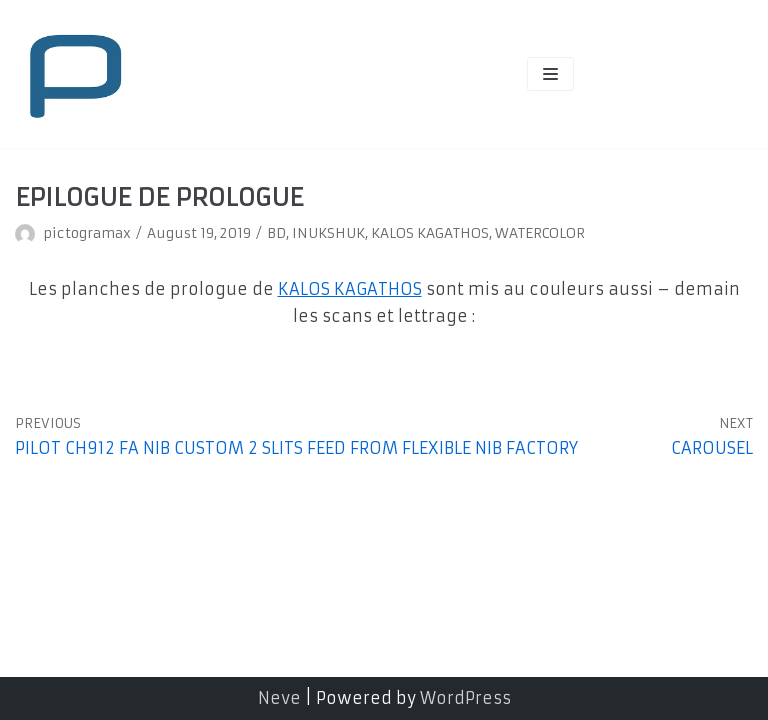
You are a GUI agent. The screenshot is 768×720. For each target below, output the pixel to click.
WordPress (465, 698)
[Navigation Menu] (550, 74)
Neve (279, 698)
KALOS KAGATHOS (430, 233)
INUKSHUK (328, 233)
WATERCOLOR (540, 233)
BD (276, 233)
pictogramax (87, 233)
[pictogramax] (75, 74)
